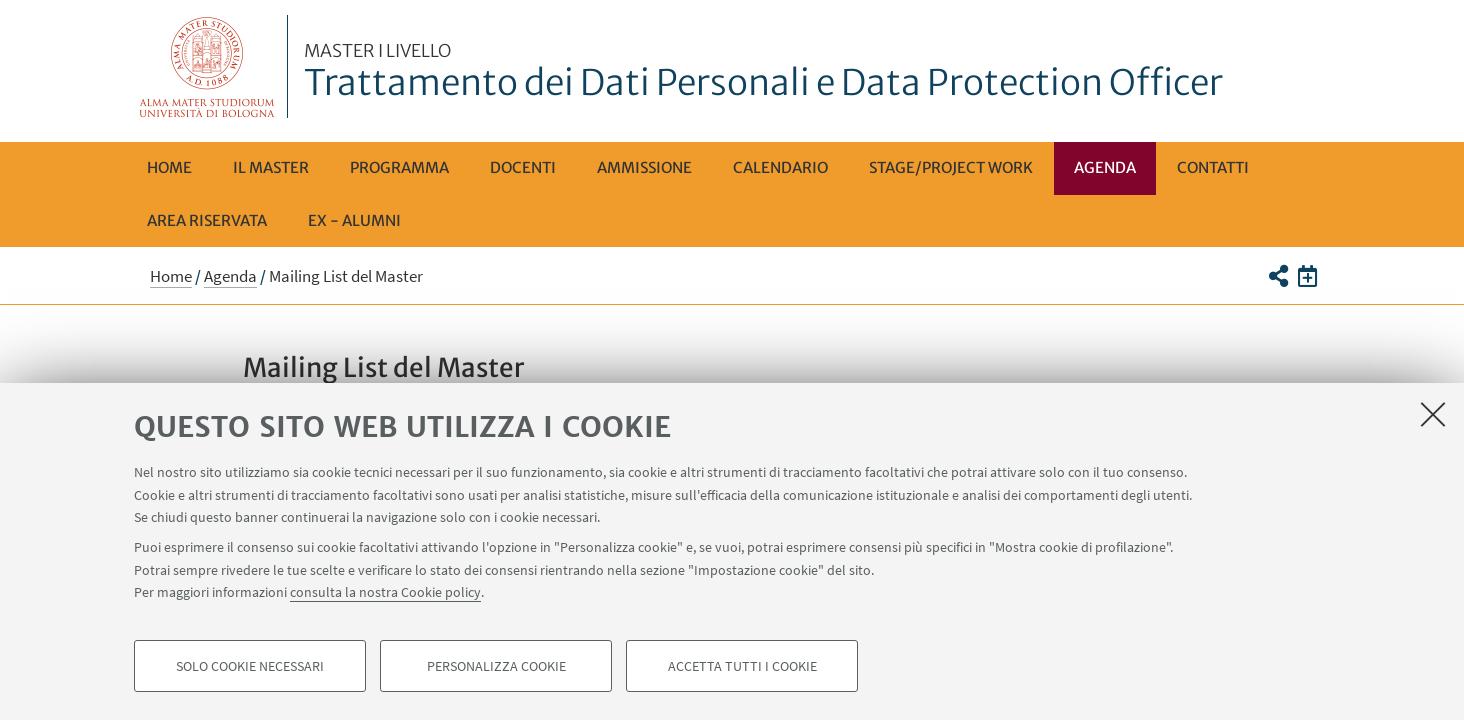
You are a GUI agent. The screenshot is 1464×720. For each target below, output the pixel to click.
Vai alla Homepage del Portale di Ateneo (207, 66)
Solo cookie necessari (250, 666)
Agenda (1105, 167)
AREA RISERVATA (207, 220)
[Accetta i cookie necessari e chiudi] (1433, 414)
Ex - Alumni (354, 220)
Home (169, 167)
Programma (399, 167)
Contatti (1213, 167)
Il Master (271, 167)
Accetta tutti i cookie (742, 666)
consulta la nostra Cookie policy (385, 592)
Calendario (780, 167)
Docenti (523, 167)
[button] (1277, 276)
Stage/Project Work (951, 167)
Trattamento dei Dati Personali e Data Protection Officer (763, 73)
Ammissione (644, 167)
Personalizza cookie (496, 666)
